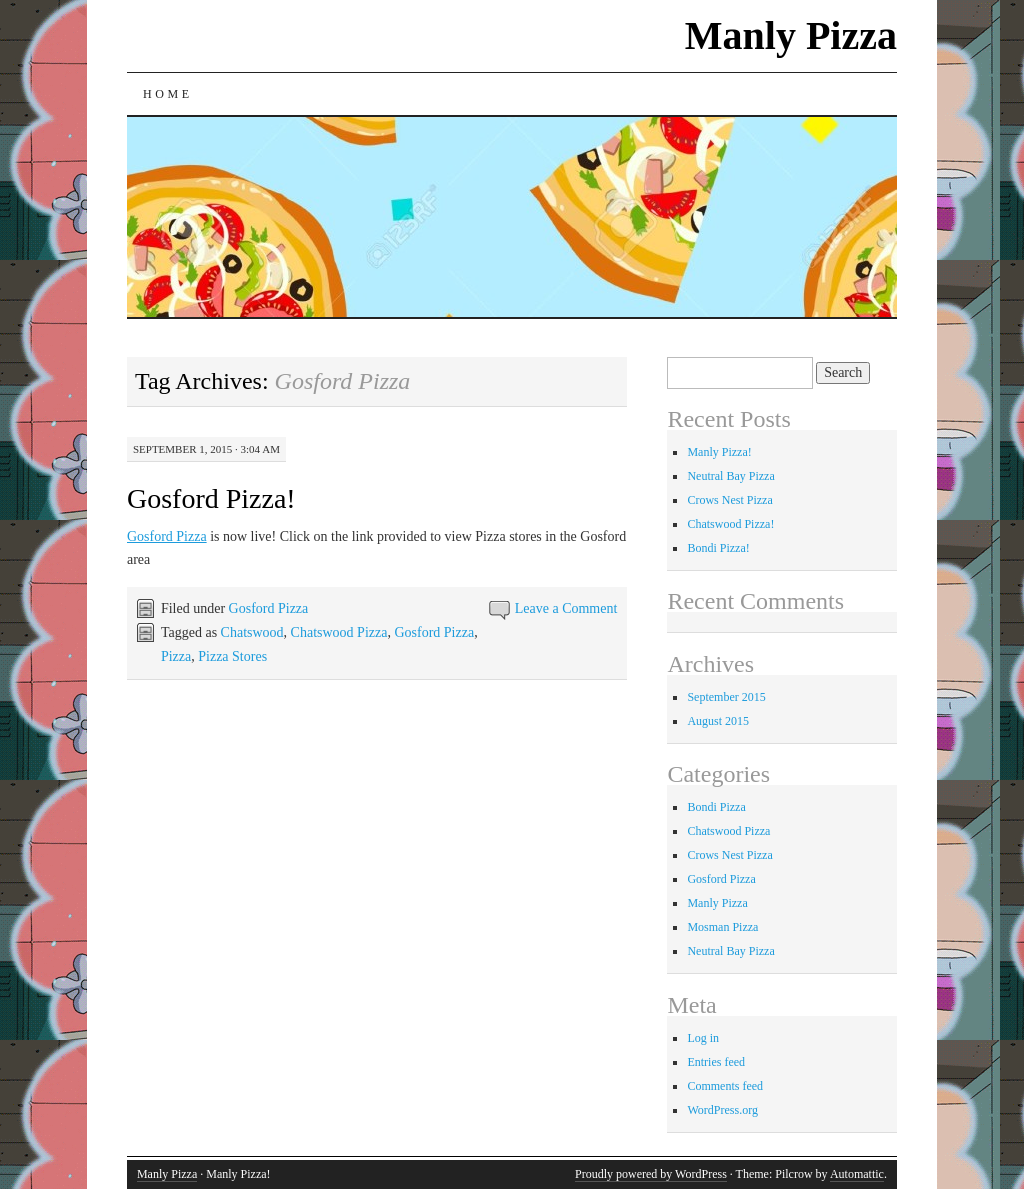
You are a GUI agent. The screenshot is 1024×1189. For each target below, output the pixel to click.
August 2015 (718, 721)
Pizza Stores (232, 656)
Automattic (857, 1174)
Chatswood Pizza (339, 632)
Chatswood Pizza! (730, 524)
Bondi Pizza (716, 807)
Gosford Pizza (167, 536)
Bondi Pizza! (718, 548)
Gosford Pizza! (211, 498)
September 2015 (726, 697)
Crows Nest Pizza (729, 500)
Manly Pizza (791, 35)
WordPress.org (722, 1110)
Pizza (176, 656)
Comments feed (725, 1086)
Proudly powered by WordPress (651, 1174)
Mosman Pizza (722, 927)
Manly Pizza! (719, 452)
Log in (703, 1038)
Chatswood (252, 632)
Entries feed (716, 1062)
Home (168, 94)
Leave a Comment (566, 608)
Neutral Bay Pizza (730, 476)
